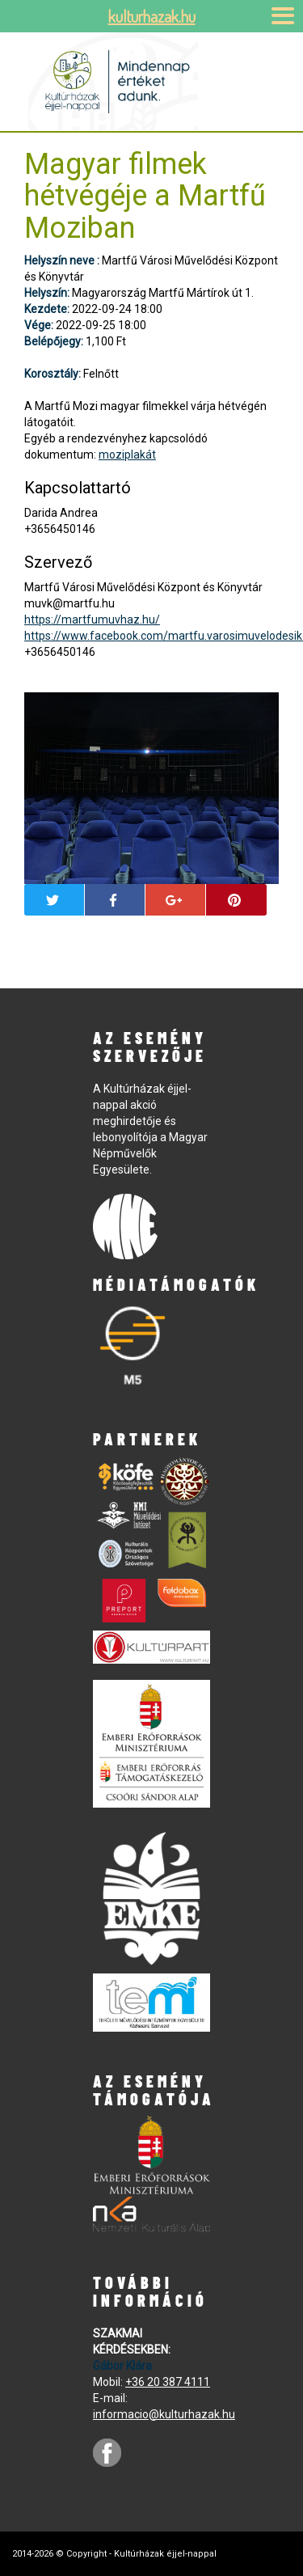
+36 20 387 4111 (167, 2381)
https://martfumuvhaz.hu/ (92, 619)
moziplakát (127, 454)
